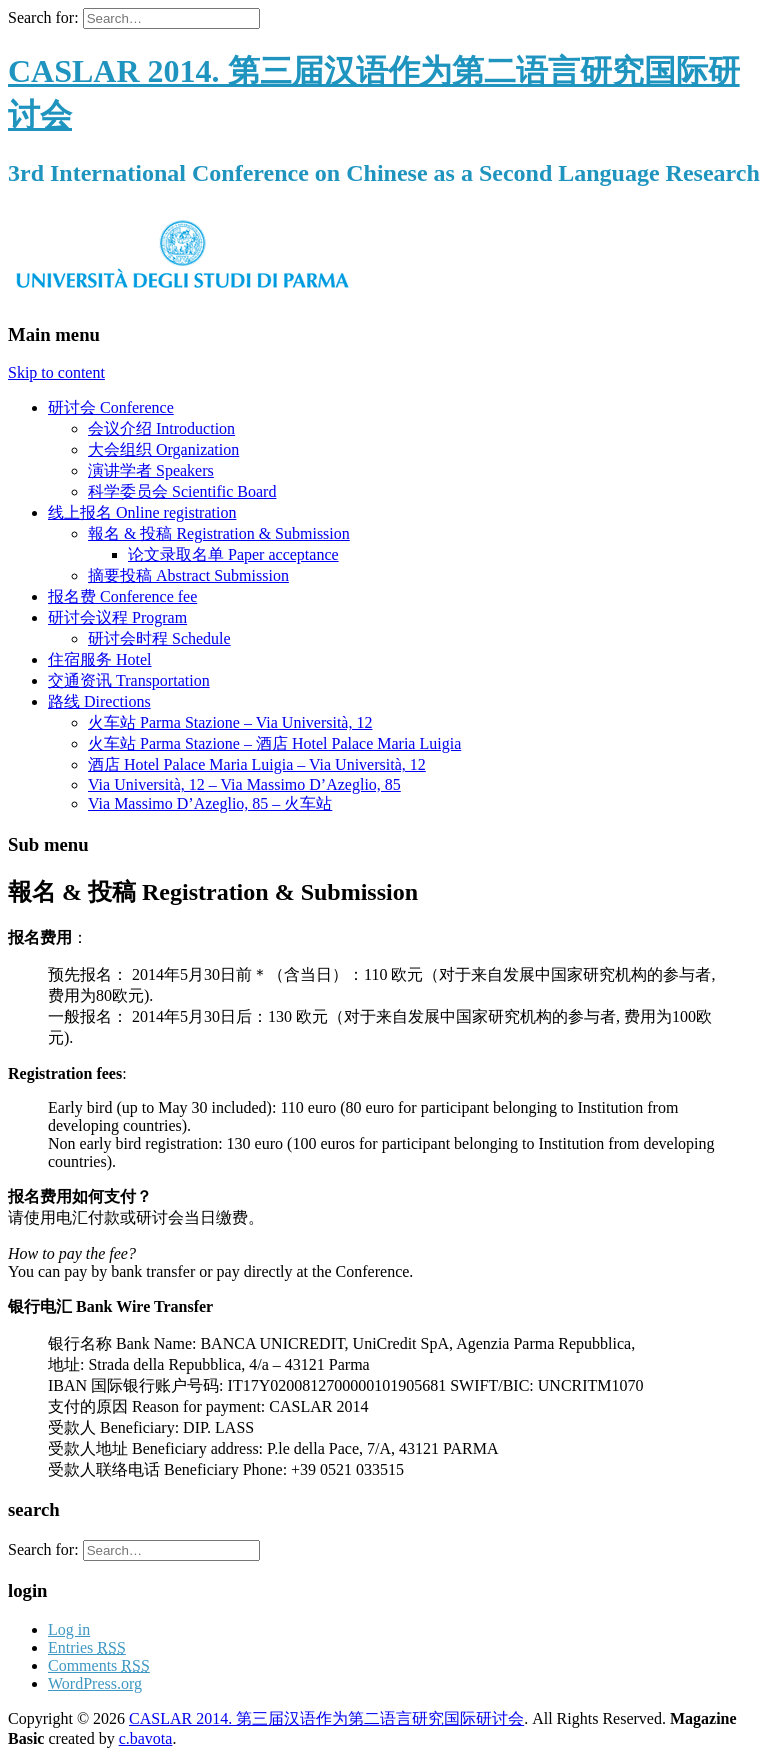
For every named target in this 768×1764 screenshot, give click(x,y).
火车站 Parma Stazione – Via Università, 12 (230, 722)
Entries (87, 1647)
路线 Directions (99, 701)
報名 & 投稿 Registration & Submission (219, 533)
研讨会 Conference (111, 407)
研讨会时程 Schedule (159, 638)
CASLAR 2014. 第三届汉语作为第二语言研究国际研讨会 (326, 1718)
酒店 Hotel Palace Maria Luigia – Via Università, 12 (257, 764)
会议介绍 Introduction (161, 428)
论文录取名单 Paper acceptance (233, 554)
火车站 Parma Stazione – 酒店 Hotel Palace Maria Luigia (274, 743)
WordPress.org (95, 1683)
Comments (99, 1665)
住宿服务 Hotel (100, 659)
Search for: (43, 17)
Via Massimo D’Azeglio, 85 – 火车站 (210, 803)
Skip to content (56, 372)
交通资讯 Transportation (129, 680)
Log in (69, 1629)
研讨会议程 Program (117, 617)
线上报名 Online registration (142, 512)
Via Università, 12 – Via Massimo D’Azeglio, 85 (244, 784)
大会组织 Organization (163, 449)
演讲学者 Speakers (151, 470)
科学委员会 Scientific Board (182, 491)
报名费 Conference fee (122, 596)
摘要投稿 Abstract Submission (188, 575)
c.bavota (146, 1738)
